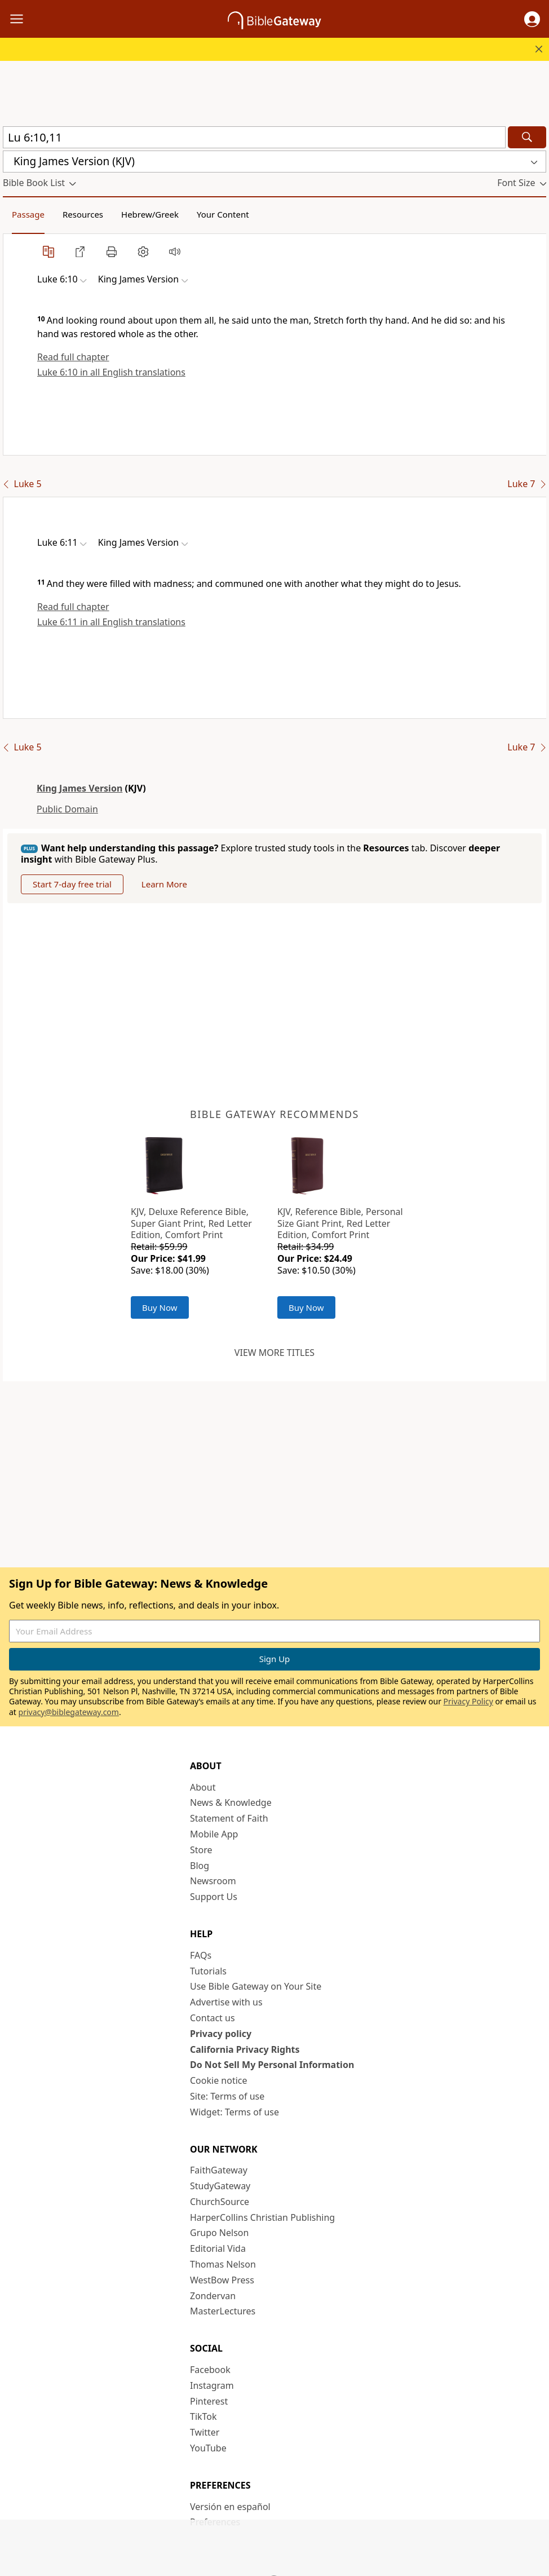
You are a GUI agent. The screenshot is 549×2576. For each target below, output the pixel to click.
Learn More (164, 884)
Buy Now (160, 1307)
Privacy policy (220, 2033)
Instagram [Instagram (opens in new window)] (212, 2385)
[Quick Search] (254, 137)
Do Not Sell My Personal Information (272, 2064)
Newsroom (213, 1881)
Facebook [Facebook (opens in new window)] (210, 2369)
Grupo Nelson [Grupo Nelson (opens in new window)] (219, 2232)
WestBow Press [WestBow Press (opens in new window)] (222, 2280)
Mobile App (214, 1834)
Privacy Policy (468, 1701)
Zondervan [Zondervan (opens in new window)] (213, 2296)
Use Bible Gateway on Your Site (255, 1986)
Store (201, 1850)
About (202, 1787)
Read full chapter (73, 357)
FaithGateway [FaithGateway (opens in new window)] (218, 2170)
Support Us (213, 1896)
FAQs (200, 1955)
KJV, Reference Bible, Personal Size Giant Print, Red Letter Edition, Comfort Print (340, 1223)
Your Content (223, 214)
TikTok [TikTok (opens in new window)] (203, 2416)
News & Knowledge (231, 1802)
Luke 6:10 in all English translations (111, 372)
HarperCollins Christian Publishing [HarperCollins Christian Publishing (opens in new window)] (262, 2217)
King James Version (79, 788)
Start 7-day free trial (72, 884)
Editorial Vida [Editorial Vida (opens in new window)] (218, 2248)
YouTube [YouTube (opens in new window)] (208, 2448)
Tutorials (208, 1971)
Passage (28, 214)
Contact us (212, 2018)
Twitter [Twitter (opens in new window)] (204, 2432)
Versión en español (230, 2506)
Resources (83, 214)
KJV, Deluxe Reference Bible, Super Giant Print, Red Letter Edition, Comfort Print (191, 1223)
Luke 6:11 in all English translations (111, 622)
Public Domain (67, 809)
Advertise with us (226, 2002)
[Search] (527, 137)
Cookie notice (218, 2080)
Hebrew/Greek (150, 214)
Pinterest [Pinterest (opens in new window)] (209, 2401)
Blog (199, 1865)
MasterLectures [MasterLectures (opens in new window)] (222, 2311)
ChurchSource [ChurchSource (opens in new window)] (219, 2201)
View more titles (274, 1352)
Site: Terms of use (227, 2096)
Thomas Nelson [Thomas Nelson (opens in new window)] (223, 2264)
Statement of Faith (229, 1818)
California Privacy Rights (245, 2049)
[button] (532, 19)
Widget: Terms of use (234, 2112)
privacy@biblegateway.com (69, 1712)
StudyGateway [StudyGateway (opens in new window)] (220, 2186)
